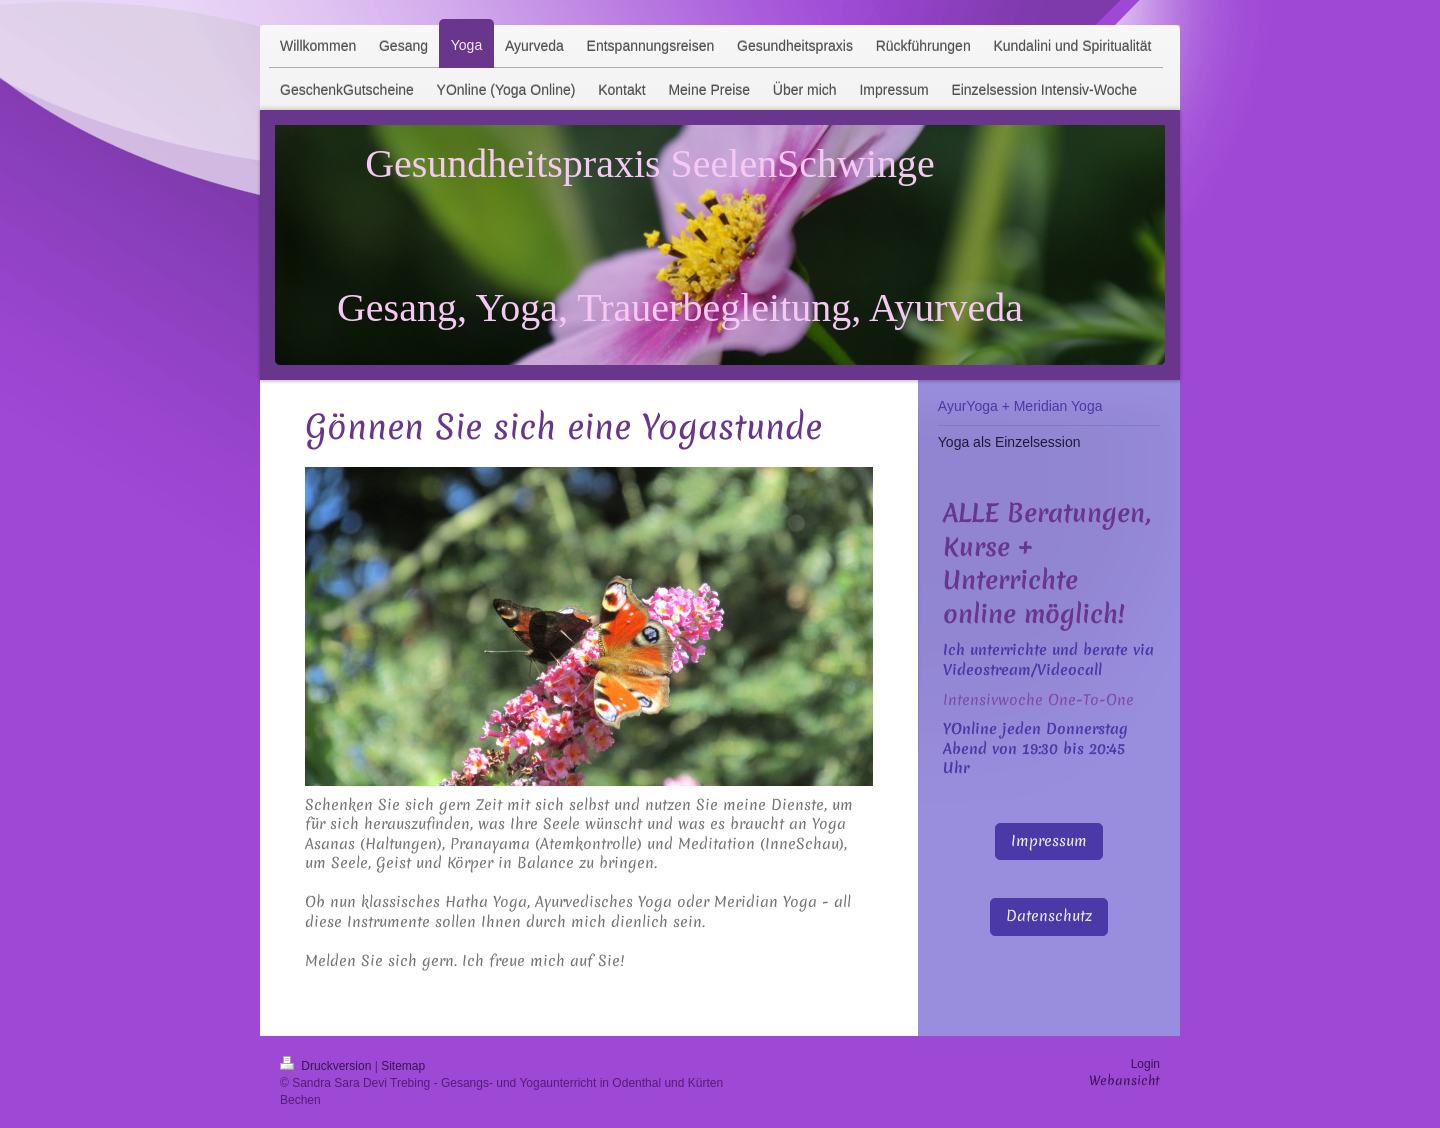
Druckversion (327, 1066)
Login (1145, 1064)
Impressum (1049, 841)
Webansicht (1124, 1080)
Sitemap (403, 1066)
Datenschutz (1049, 916)
